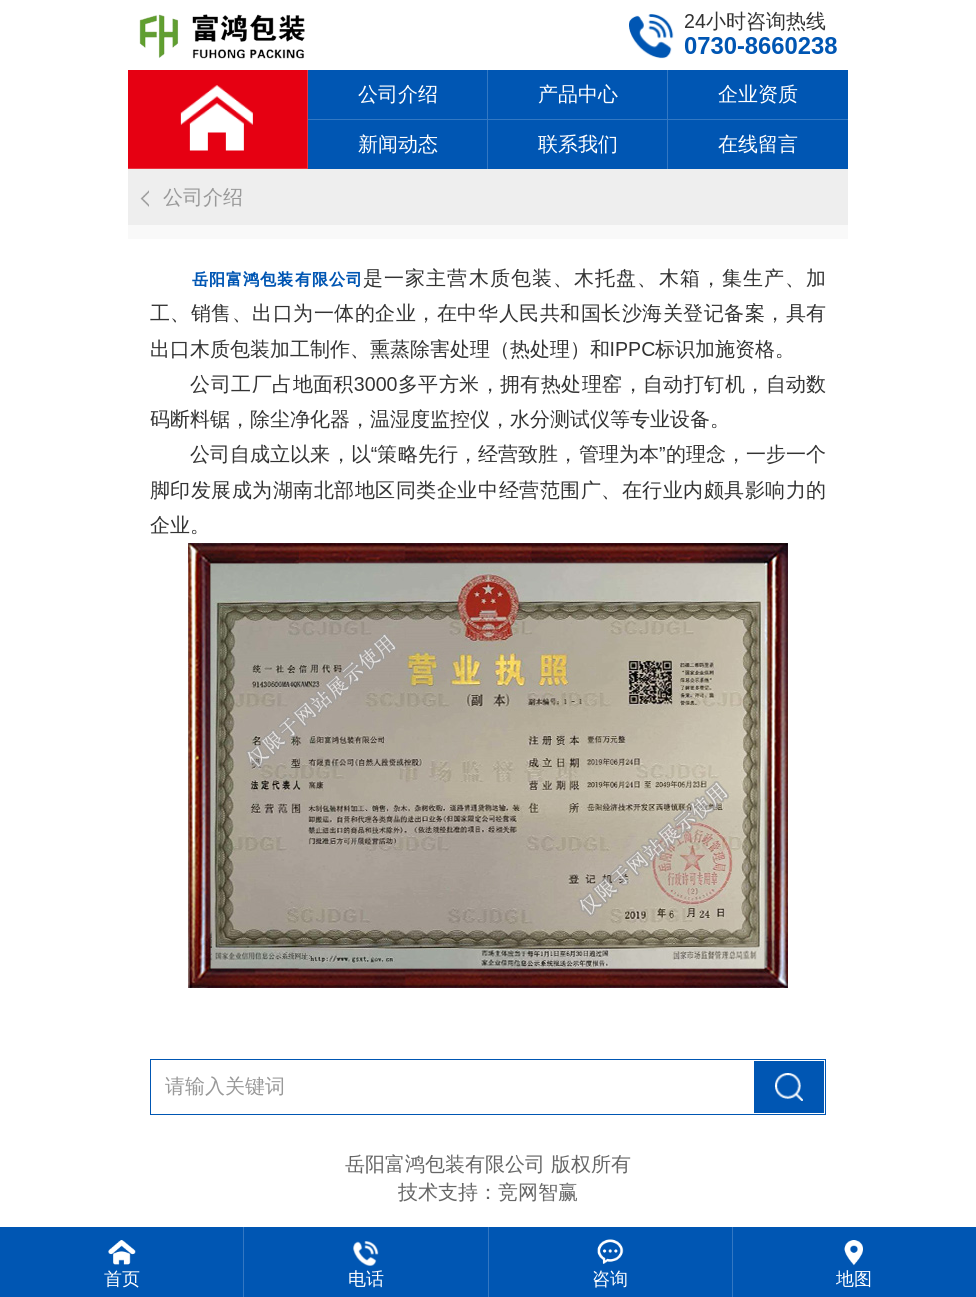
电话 (366, 1279)
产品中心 (578, 94)
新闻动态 (398, 144)
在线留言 (758, 144)
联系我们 (578, 144)
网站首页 (217, 119)
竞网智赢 (538, 1192)
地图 (854, 1279)
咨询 (610, 1279)
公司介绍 (398, 94)
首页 (122, 1279)
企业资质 (758, 94)
